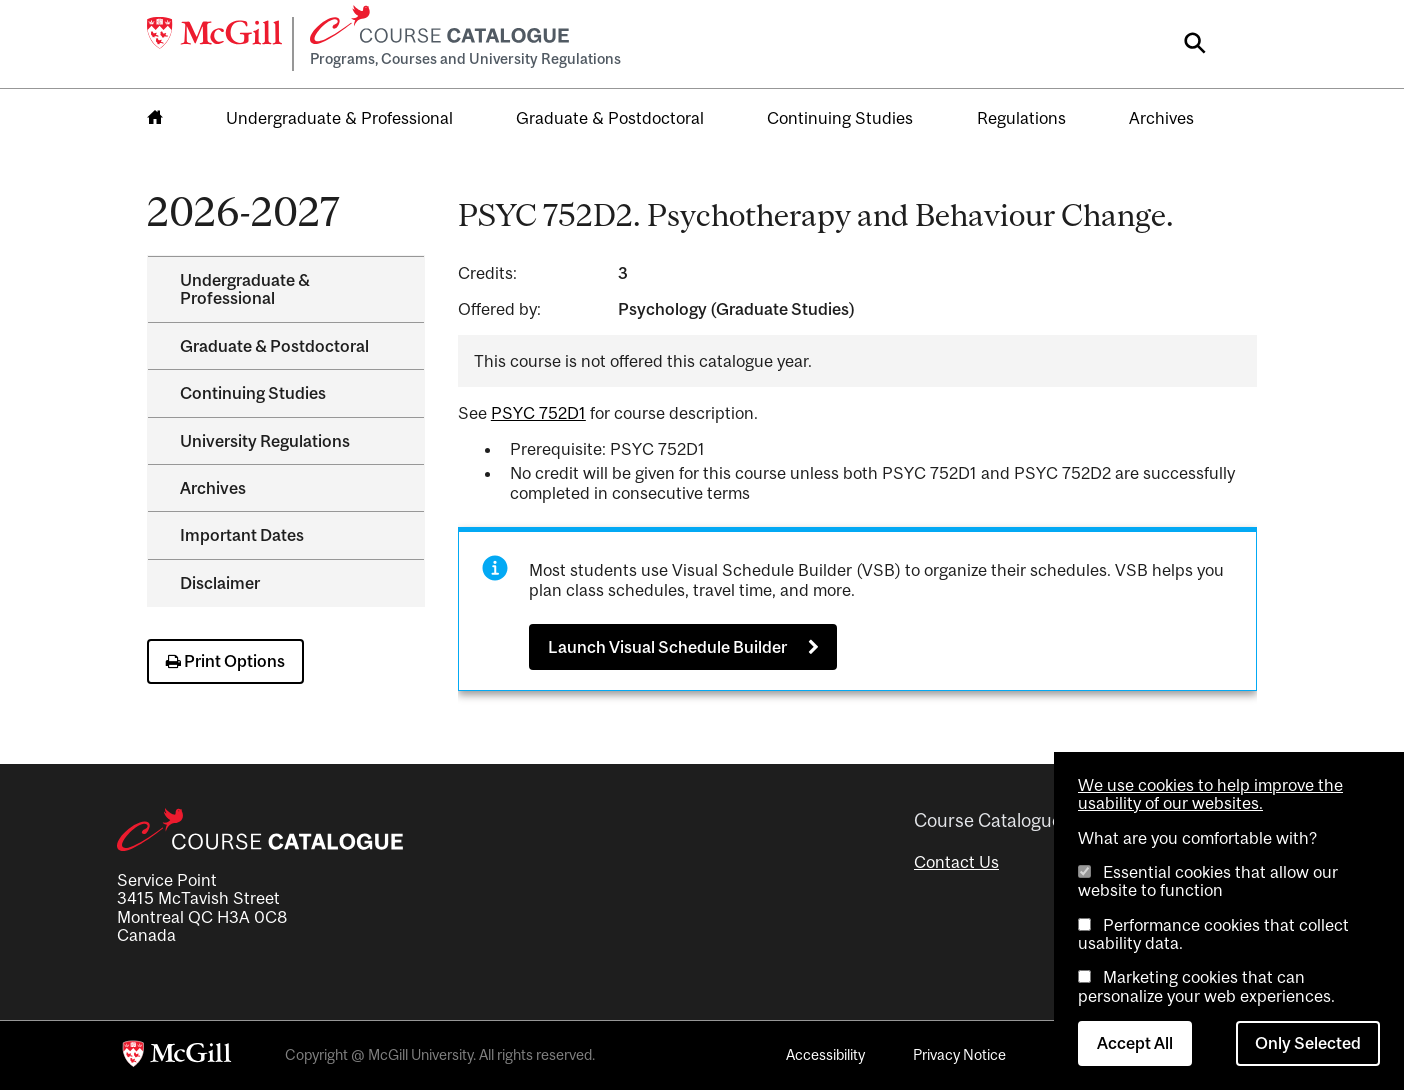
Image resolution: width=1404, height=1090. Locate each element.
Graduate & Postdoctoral (610, 118)
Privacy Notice (959, 1054)
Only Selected (1308, 1043)
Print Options (225, 661)
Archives (1161, 118)
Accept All (1135, 1043)
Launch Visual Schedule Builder (667, 647)
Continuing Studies (840, 118)
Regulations (1021, 118)
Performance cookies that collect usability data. (1213, 934)
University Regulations (265, 441)
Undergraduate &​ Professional (245, 289)
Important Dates (242, 535)
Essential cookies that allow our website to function (1208, 881)
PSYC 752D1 (538, 413)
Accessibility (825, 1054)
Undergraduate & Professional (339, 118)
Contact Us (956, 862)
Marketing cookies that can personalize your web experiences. (1206, 986)
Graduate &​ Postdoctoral (274, 346)
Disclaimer (220, 583)
